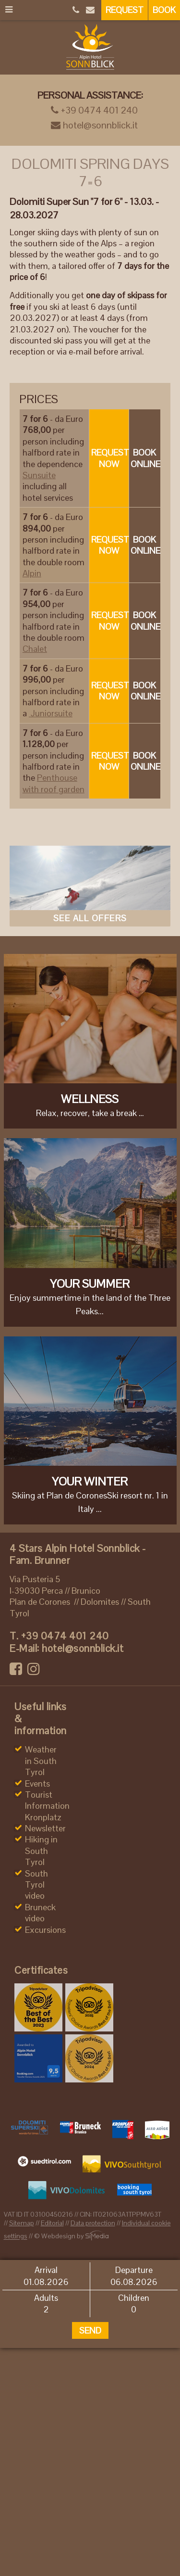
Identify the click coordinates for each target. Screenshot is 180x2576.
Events (37, 1783)
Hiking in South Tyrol (41, 1850)
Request (125, 9)
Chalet (35, 648)
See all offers (90, 918)
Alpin (32, 573)
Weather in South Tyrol (41, 1760)
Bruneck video (40, 1913)
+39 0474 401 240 (94, 110)
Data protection (93, 2223)
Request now (110, 458)
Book (164, 9)
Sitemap (21, 2223)
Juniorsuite (50, 713)
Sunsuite (39, 475)
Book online (145, 458)
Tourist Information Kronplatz (47, 1806)
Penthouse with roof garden (53, 783)
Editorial (52, 2223)
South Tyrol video (36, 1885)
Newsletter (45, 1828)
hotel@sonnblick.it (94, 125)
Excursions (45, 1929)
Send (90, 2330)
